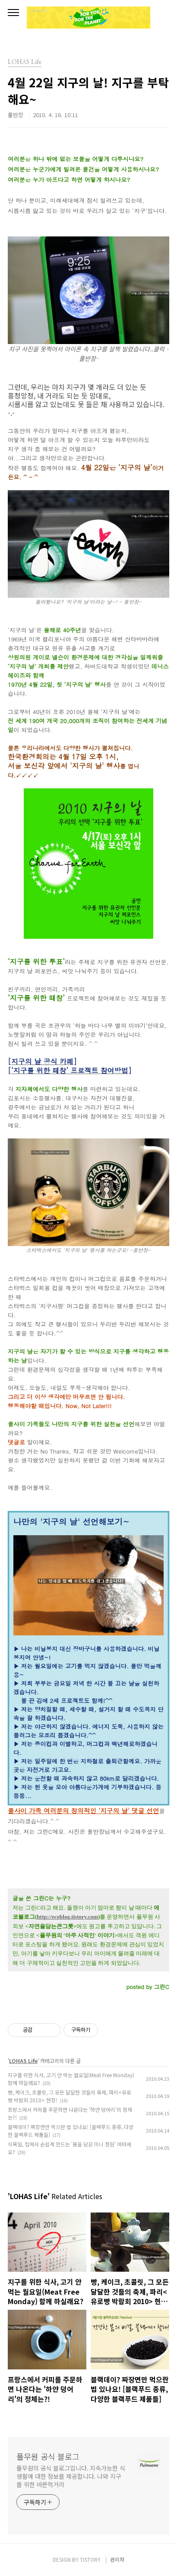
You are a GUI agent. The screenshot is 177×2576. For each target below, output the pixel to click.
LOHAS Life (23, 2060)
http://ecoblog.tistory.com (67, 1916)
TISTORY (90, 2559)
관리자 (117, 2559)
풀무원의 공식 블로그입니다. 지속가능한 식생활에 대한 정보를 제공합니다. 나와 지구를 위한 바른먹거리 (70, 2476)
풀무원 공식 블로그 (47, 2456)
